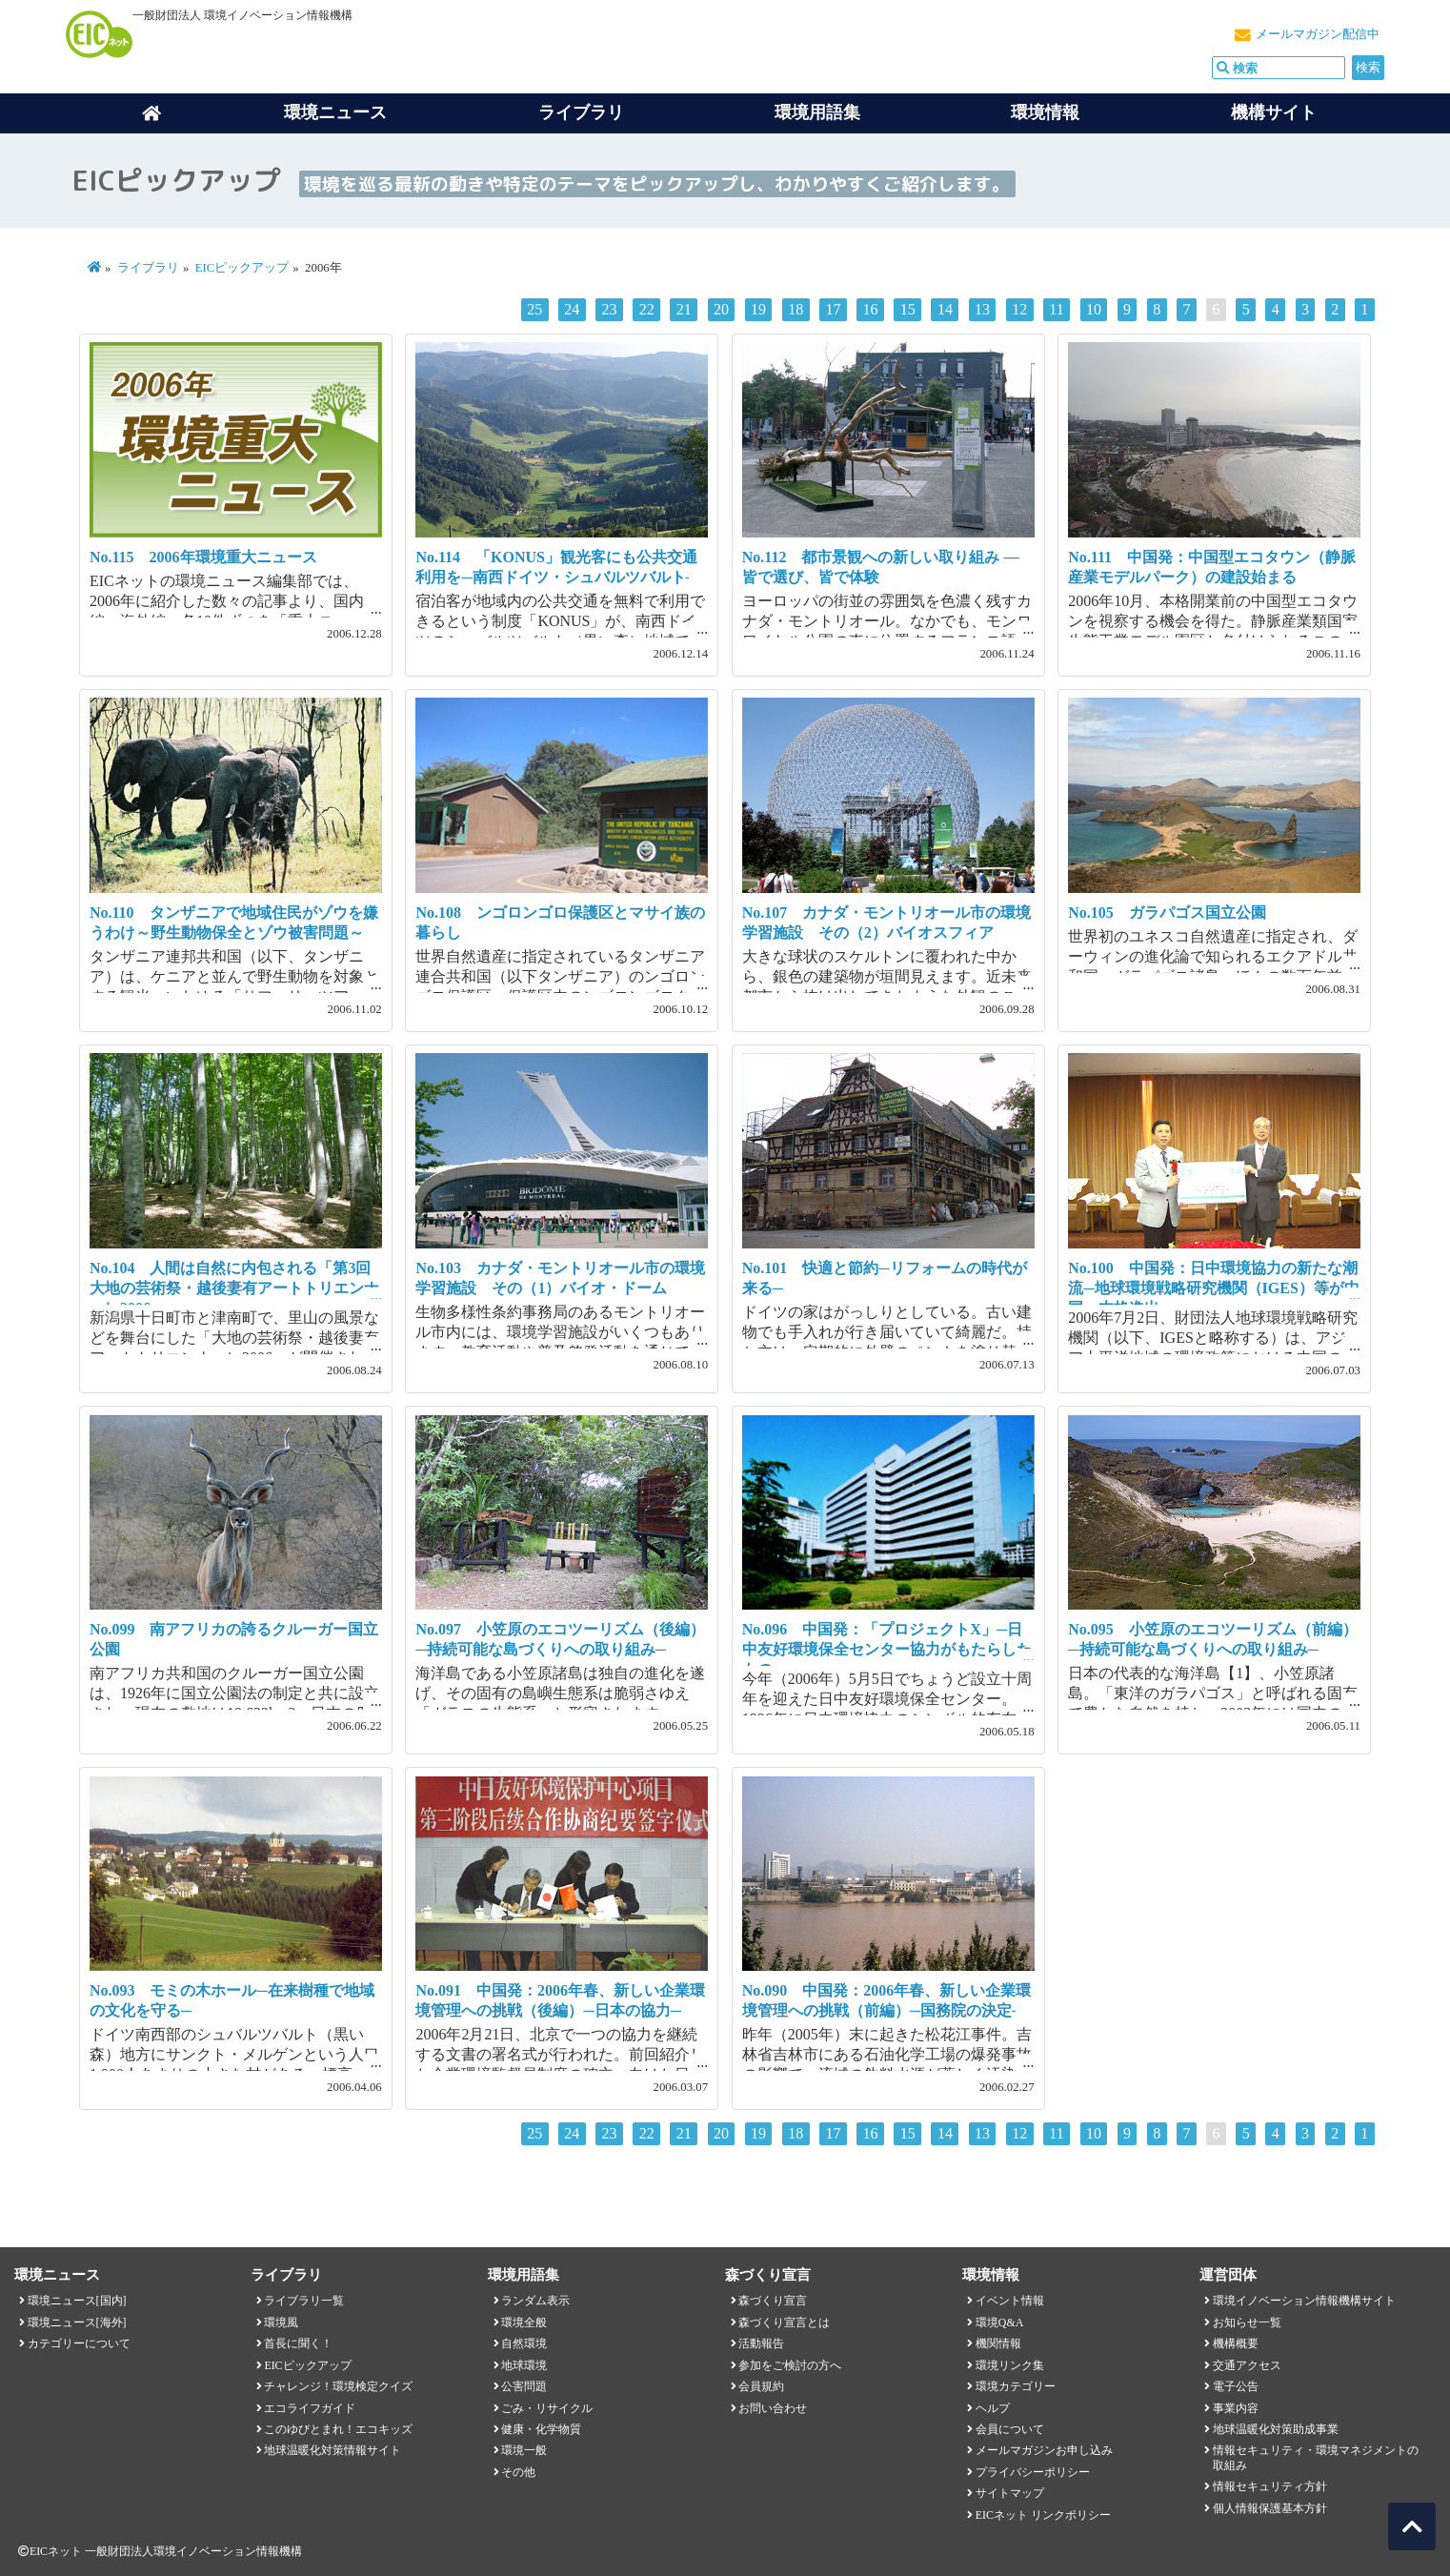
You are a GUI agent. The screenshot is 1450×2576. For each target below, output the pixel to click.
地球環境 (524, 2365)
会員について (1010, 2429)
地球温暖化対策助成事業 (1276, 2429)
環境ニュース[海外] (77, 2322)
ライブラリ (581, 112)
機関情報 (998, 2343)
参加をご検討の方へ (789, 2365)
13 (982, 309)
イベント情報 (1010, 2300)
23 (608, 309)
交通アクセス (1247, 2365)
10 (1093, 309)
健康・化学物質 (541, 2429)
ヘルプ (993, 2408)
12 (1019, 309)
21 (684, 309)
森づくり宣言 (772, 2300)
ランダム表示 (535, 2300)
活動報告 (761, 2343)
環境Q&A (999, 2322)
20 (721, 309)
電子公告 (1236, 2386)
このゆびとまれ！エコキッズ (338, 2429)
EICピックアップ (242, 267)
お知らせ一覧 (1247, 2322)
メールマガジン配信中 (1318, 34)
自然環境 (524, 2343)
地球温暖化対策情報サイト (332, 2450)
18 (795, 309)
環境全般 (524, 2322)
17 (832, 309)
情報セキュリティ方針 (1270, 2486)
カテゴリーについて (79, 2343)
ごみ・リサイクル (547, 2408)
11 (1056, 309)
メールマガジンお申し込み (1044, 2450)
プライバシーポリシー (1033, 2472)
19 (758, 309)
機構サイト (1274, 112)
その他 (518, 2472)
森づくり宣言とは (784, 2322)
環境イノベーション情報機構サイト (1304, 2300)
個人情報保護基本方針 (1270, 2508)
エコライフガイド (309, 2408)
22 (647, 309)
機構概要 (1236, 2343)
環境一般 (524, 2450)
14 (945, 309)
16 (870, 309)
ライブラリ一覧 (304, 2300)
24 (571, 309)
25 (534, 309)
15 (908, 309)
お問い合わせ (772, 2408)
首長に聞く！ (298, 2343)
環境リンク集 (1010, 2365)
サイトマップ (1010, 2493)
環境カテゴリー (1016, 2386)
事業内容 (1236, 2408)
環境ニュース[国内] (77, 2300)
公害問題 (524, 2386)
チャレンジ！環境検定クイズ (338, 2386)
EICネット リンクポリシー (1043, 2515)
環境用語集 (817, 112)
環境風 (281, 2322)
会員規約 (761, 2386)
